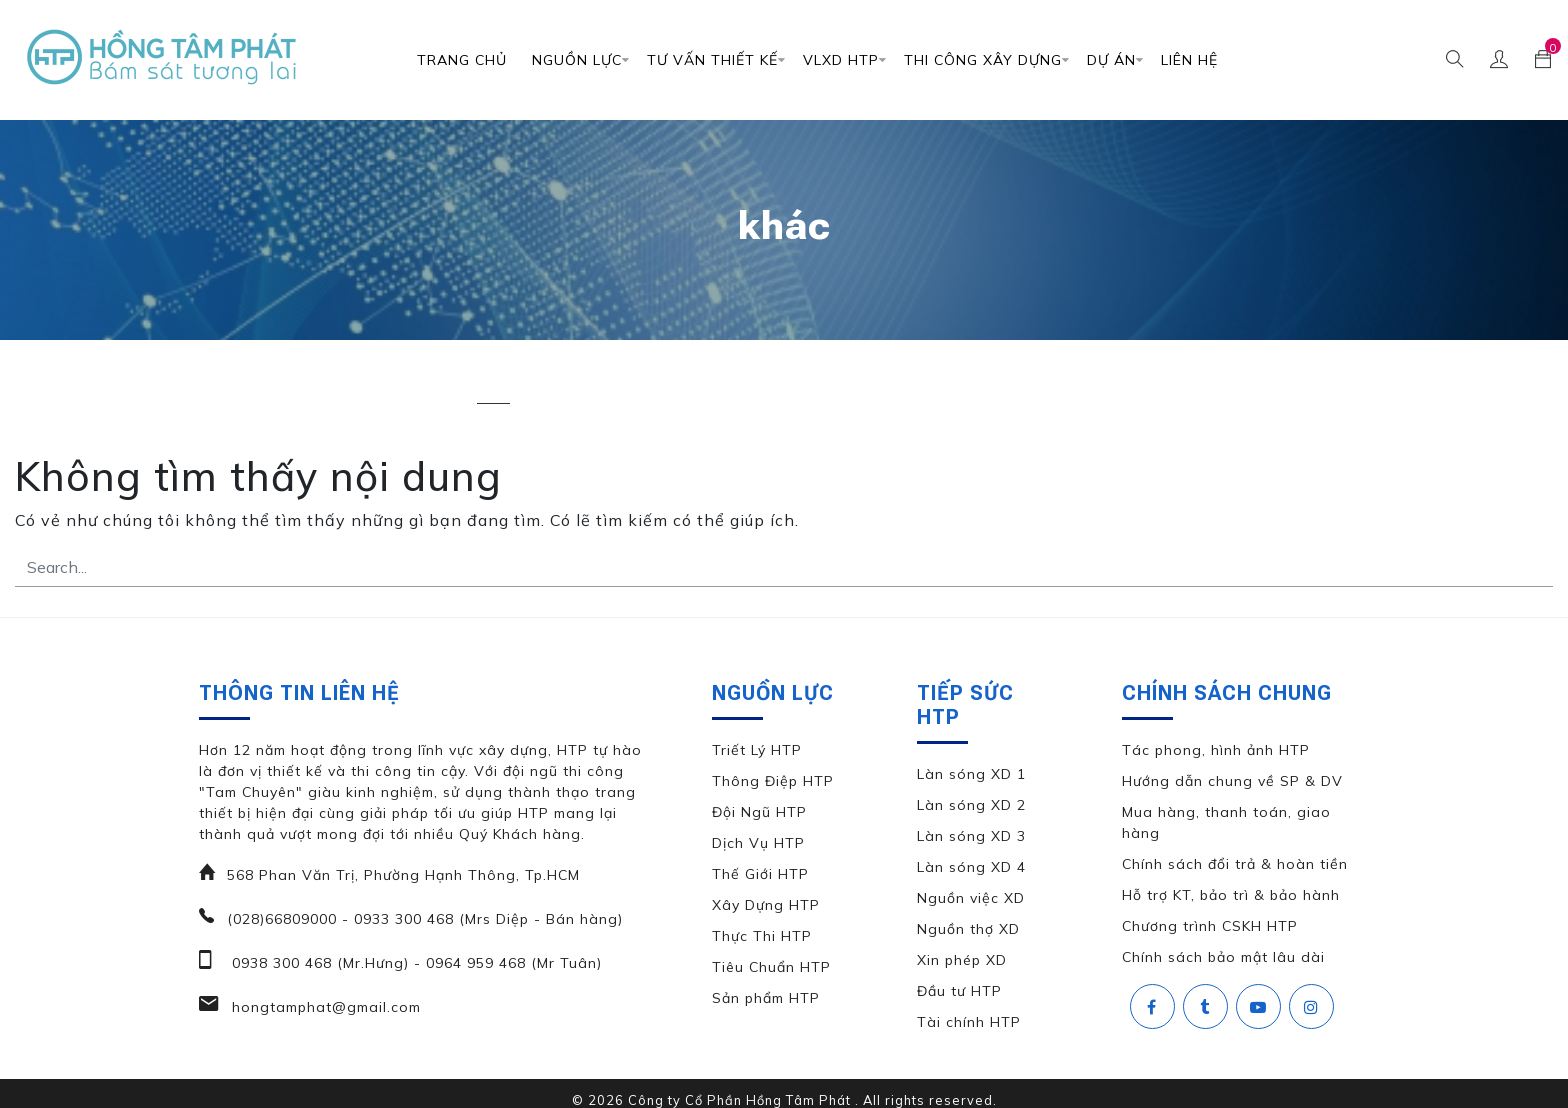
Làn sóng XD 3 (971, 836)
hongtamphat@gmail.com (324, 1007)
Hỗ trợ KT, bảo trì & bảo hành (1231, 895)
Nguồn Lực (577, 60)
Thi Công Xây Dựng (983, 60)
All (218, 386)
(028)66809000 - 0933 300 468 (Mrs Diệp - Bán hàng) (425, 919)
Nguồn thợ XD (968, 929)
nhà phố (585, 386)
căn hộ (406, 386)
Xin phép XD (962, 960)
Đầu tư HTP (959, 991)
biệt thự (308, 386)
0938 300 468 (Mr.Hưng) (318, 963)
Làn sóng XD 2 (971, 805)
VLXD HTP (841, 60)
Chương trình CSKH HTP (1210, 926)
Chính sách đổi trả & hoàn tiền (1235, 864)
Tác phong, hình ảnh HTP (1216, 750)
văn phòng (1326, 386)
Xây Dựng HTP (766, 905)
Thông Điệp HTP (773, 781)
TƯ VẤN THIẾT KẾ (712, 60)
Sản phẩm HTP (766, 998)
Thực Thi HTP (762, 936)
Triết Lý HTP (757, 750)
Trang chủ (462, 60)
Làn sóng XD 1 (971, 774)
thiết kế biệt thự (717, 386)
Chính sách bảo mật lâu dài (1223, 957)
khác (493, 386)
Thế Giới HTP (760, 874)
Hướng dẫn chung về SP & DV (1232, 781)
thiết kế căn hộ (872, 386)
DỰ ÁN (1111, 60)
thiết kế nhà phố (1186, 386)
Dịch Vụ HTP (758, 843)
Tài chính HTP (969, 1022)
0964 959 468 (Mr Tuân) (511, 963)
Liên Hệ (1189, 60)
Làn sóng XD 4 (971, 867)
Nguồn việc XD (971, 898)
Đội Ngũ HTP (759, 812)
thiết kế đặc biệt (1025, 386)
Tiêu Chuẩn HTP (771, 967)
